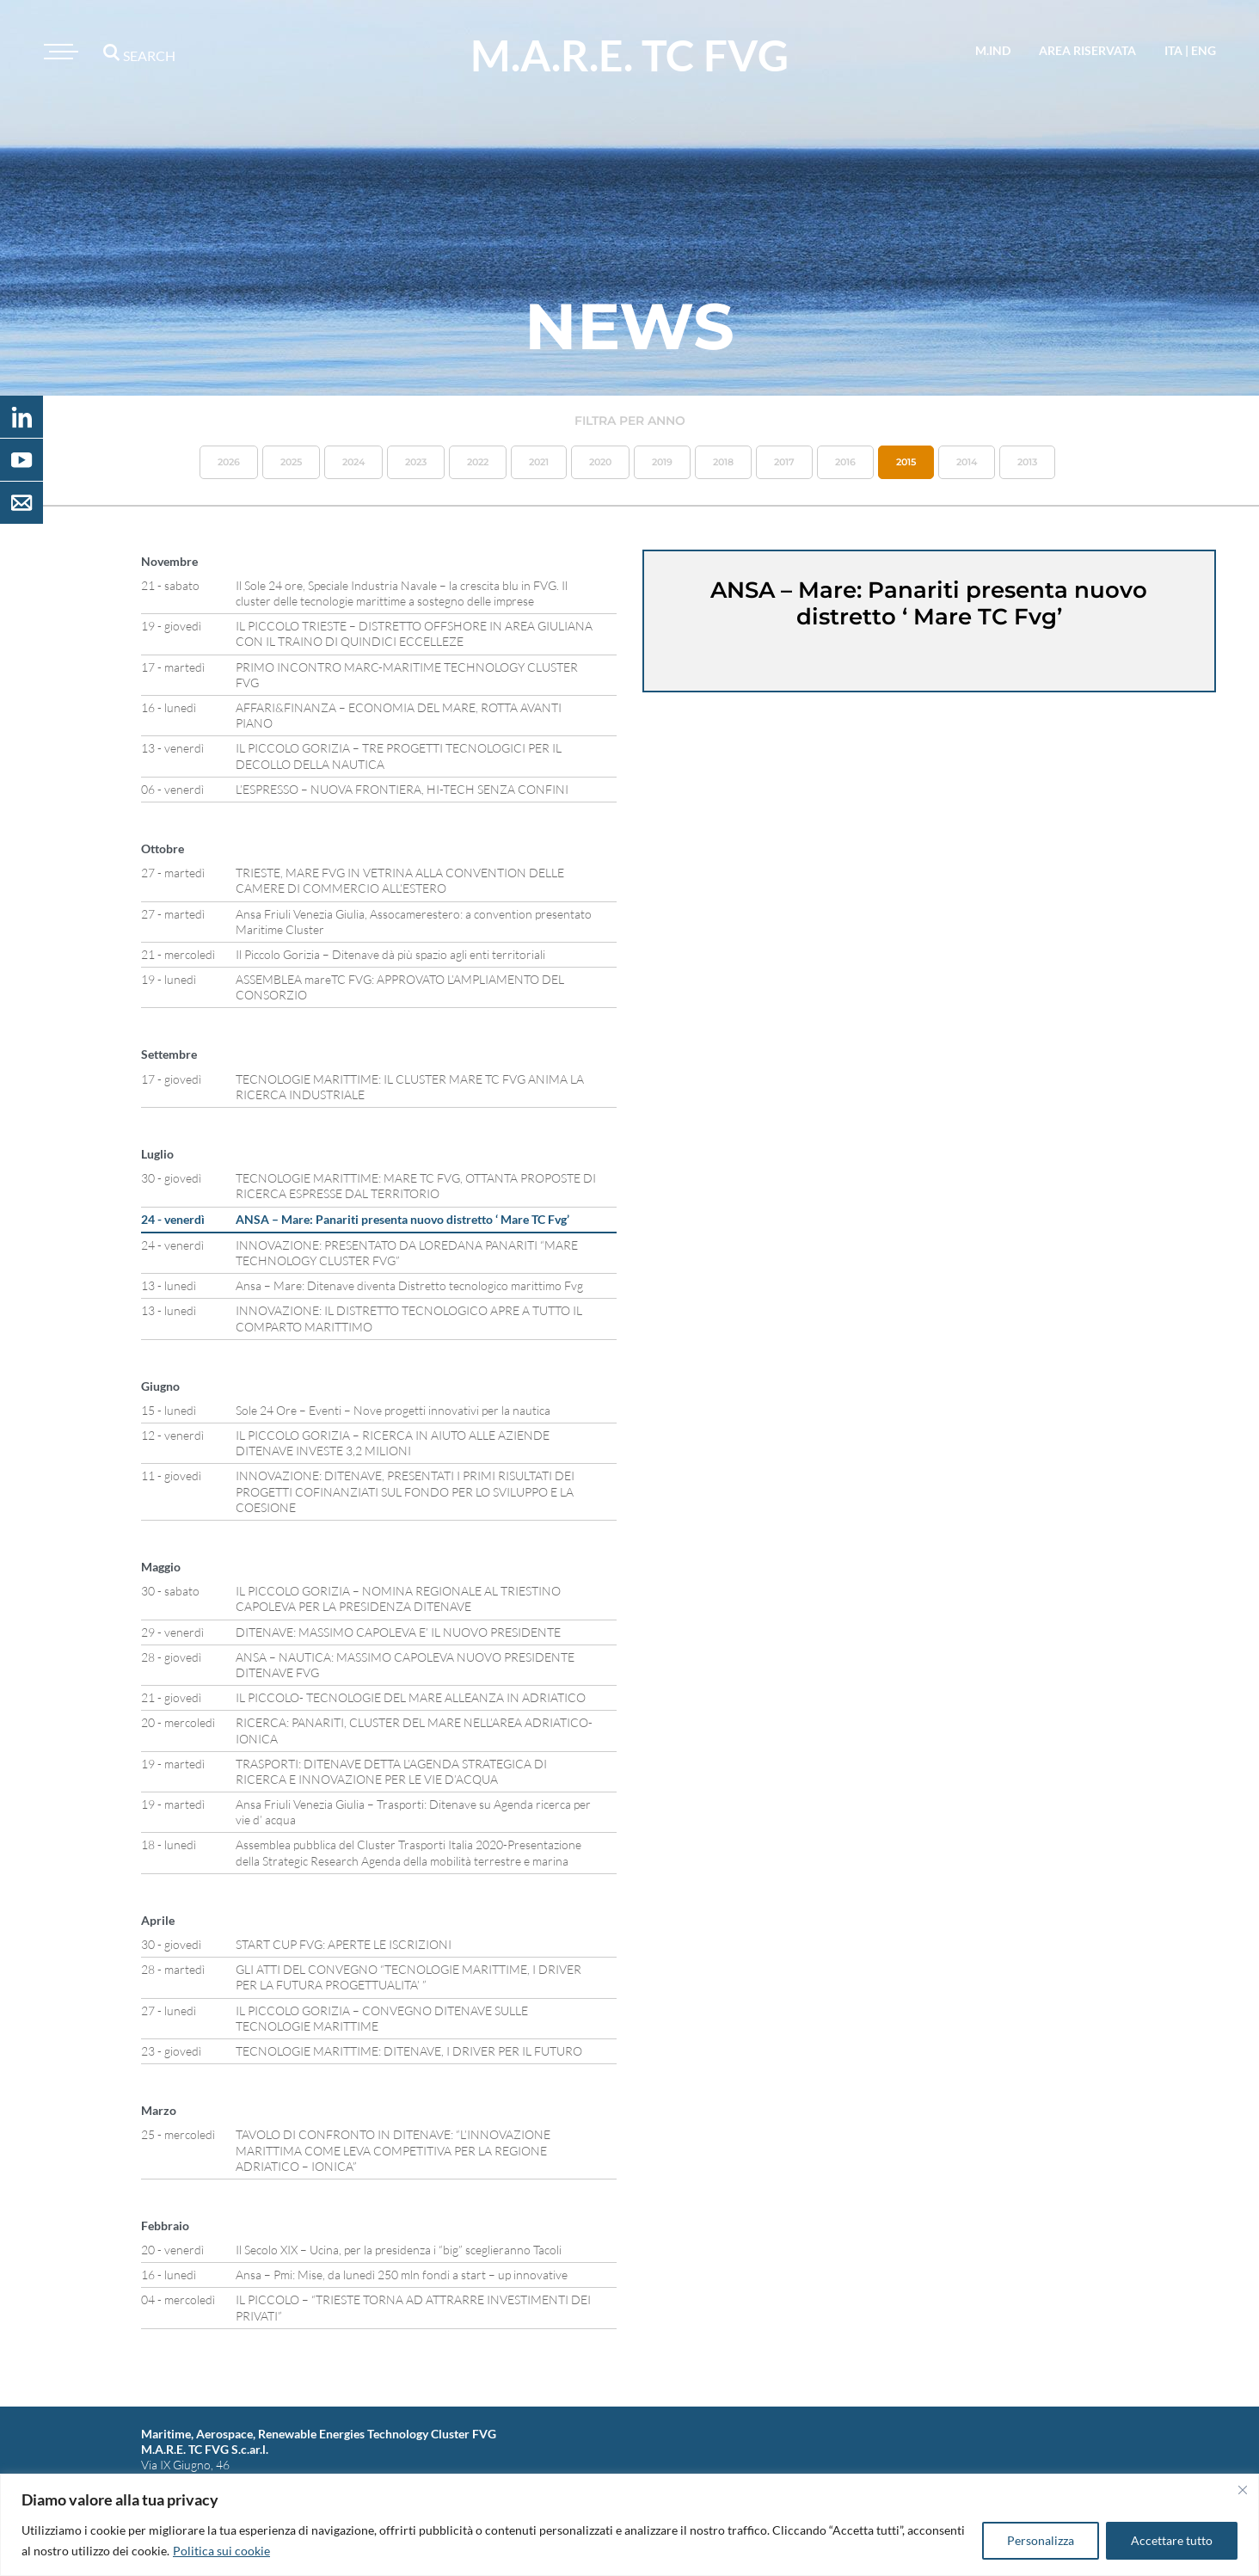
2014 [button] (966, 462)
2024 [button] (353, 462)
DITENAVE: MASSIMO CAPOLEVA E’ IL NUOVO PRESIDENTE (398, 1632)
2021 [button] (539, 462)
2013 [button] (1027, 462)
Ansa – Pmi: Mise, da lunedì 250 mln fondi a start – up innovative (402, 2274)
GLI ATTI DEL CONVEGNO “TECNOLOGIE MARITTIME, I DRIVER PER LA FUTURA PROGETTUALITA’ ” (408, 1977)
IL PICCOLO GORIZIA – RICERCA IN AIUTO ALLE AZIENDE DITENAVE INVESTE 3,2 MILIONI (393, 1443)
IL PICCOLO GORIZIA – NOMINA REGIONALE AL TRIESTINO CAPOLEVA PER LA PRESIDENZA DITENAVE (398, 1598)
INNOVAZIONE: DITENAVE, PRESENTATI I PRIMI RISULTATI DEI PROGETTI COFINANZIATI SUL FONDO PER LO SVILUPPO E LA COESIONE (405, 1491)
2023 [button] (416, 462)
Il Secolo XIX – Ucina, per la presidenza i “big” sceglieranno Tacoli (399, 2249)
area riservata (1087, 50)
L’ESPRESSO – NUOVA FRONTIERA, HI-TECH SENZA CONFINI (402, 789)
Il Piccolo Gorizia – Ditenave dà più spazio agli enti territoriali (390, 954)
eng (1203, 50)
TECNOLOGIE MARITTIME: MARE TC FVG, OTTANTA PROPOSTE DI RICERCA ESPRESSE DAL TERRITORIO (416, 1186)
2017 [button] (784, 462)
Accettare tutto (1172, 2540)
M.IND (992, 50)
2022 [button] (477, 462)
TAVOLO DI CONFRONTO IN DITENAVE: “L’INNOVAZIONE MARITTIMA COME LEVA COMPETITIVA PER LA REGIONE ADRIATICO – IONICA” (393, 2150)
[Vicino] (1242, 2490)
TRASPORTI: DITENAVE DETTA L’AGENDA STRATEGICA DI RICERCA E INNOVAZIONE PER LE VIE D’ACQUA (391, 1771)
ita (1173, 50)
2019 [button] (662, 462)
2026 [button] (229, 462)
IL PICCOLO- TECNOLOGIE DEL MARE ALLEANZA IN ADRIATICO (411, 1697)
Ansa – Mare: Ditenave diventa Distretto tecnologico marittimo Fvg (409, 1285)
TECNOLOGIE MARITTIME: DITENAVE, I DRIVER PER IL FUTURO (409, 2051)
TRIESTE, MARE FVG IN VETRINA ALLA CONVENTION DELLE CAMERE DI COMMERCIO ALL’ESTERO (400, 880)
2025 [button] (291, 462)
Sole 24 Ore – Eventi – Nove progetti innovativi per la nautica (393, 1410)
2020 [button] (600, 462)
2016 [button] (845, 462)
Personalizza (1040, 2540)
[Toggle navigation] (58, 51)
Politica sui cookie (221, 2550)
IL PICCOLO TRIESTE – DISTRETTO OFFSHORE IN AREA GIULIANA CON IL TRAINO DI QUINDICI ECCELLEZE (414, 633)
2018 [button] (723, 462)
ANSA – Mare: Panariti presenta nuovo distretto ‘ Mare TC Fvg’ (402, 1219)
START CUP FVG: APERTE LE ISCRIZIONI (343, 1944)
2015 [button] (906, 462)
